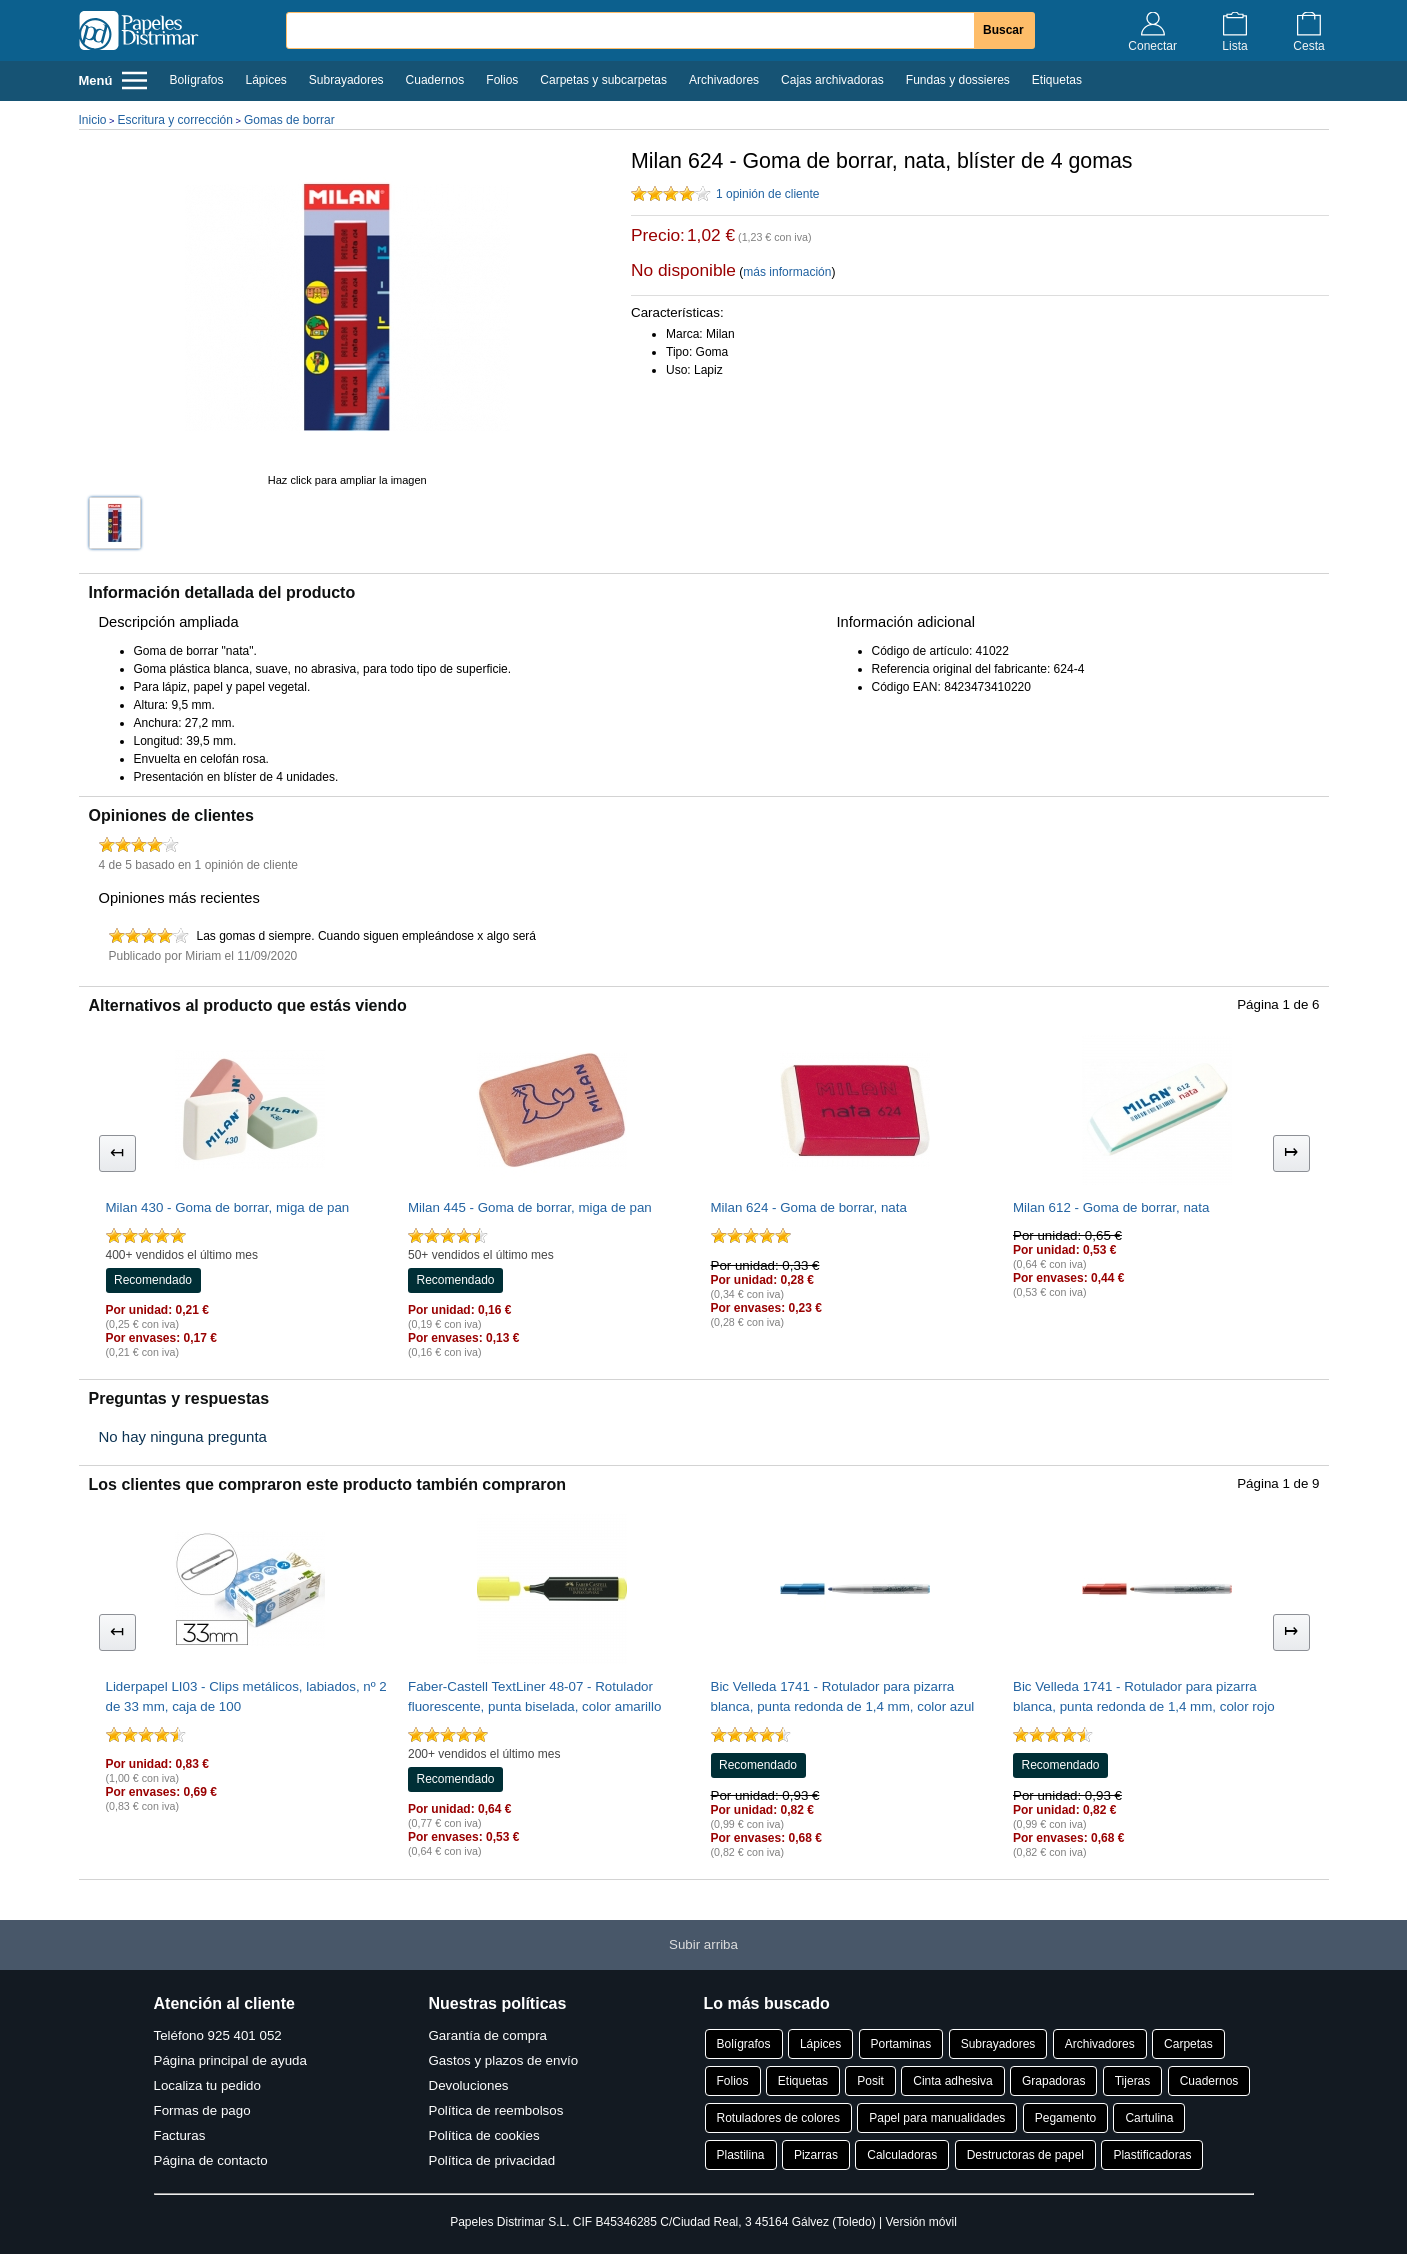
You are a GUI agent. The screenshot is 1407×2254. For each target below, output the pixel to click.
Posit (870, 2081)
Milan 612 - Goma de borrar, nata (1111, 1207)
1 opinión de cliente (767, 194)
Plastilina (741, 2155)
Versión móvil (920, 2222)
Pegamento (1065, 2118)
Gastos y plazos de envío (504, 2060)
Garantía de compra (488, 2035)
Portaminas (901, 2044)
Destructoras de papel (1025, 2155)
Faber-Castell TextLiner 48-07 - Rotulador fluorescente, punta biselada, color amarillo (534, 1696)
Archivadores (724, 80)
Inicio (93, 120)
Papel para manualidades (937, 2118)
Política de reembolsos (496, 2110)
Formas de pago (202, 2110)
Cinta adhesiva (952, 2081)
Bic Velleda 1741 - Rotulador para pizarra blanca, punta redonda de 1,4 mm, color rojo (1144, 1696)
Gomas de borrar (289, 120)
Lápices (265, 80)
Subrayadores (346, 80)
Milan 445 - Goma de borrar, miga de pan (530, 1207)
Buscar (1003, 30)
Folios (502, 80)
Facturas (180, 2135)
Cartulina (1149, 2118)
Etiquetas (1057, 80)
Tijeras (1133, 2081)
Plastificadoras (1152, 2155)
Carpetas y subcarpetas (603, 80)
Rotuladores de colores (778, 2118)
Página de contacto (211, 2160)
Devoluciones (469, 2085)
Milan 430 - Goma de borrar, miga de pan (228, 1207)
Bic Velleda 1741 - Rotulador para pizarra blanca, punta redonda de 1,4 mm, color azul (843, 1696)
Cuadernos (435, 80)
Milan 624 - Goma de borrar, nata (809, 1207)
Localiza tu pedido (207, 2085)
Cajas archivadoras (832, 80)
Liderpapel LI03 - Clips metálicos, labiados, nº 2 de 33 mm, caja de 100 (246, 1696)
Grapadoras (1053, 2081)
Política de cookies (484, 2135)
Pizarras (816, 2155)
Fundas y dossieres (958, 80)
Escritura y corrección (175, 120)
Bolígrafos (196, 80)
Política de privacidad (492, 2160)
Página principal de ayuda (230, 2060)
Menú (113, 80)
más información (787, 272)
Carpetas (1188, 2044)
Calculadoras (902, 2155)
